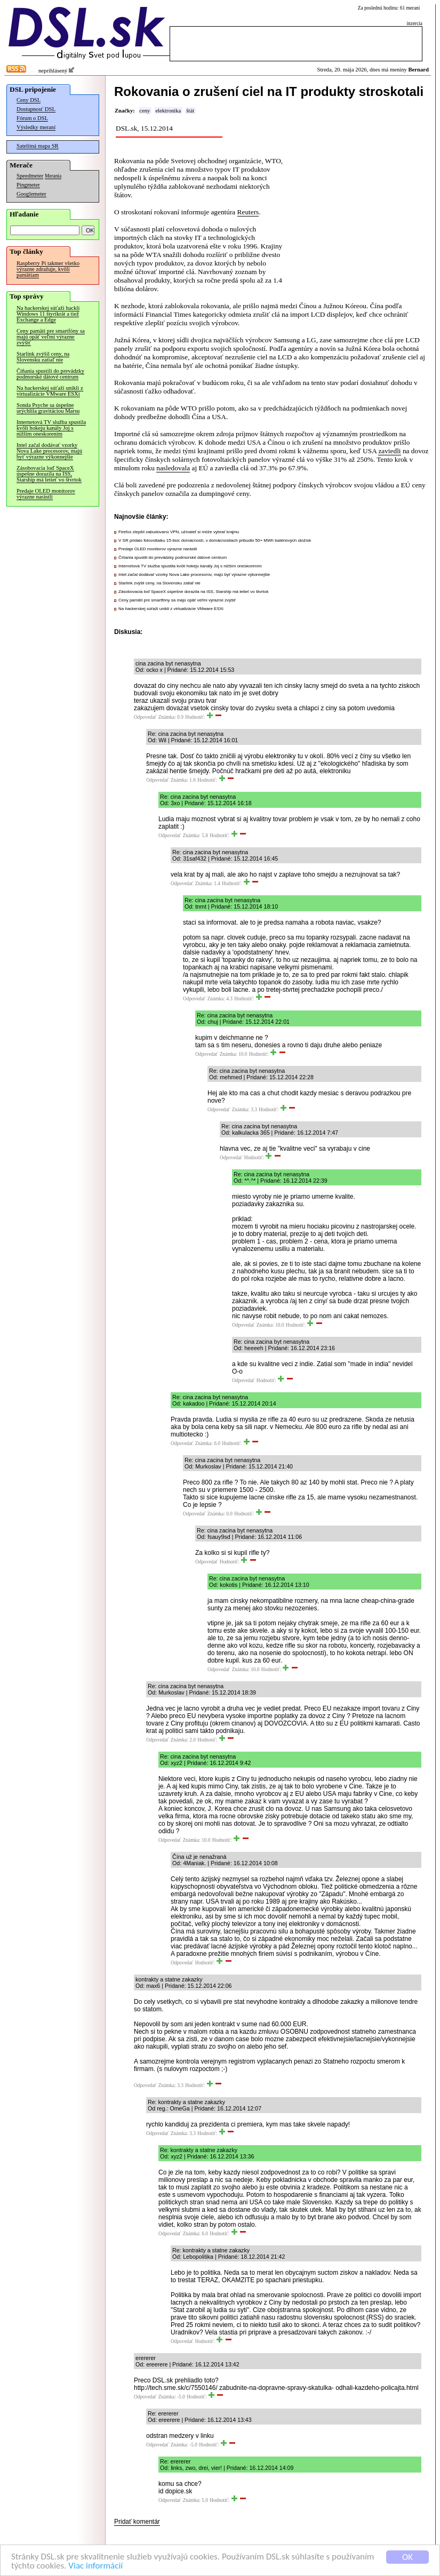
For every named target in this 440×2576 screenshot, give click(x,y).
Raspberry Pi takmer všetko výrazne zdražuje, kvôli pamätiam (48, 269)
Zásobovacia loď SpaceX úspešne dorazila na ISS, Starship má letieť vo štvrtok (49, 474)
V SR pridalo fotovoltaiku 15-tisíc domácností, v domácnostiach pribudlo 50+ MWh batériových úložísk (214, 540)
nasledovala (173, 468)
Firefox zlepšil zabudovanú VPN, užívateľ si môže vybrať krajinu (178, 531)
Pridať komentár (137, 2521)
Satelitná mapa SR (38, 146)
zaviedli (389, 451)
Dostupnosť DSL (36, 109)
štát (190, 111)
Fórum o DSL (32, 118)
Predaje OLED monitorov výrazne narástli (46, 494)
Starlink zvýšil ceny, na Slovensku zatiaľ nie (43, 357)
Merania (53, 176)
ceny (144, 111)
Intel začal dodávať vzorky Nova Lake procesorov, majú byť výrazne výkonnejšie (49, 451)
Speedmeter (30, 176)
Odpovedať (145, 717)
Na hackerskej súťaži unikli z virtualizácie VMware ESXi (50, 391)
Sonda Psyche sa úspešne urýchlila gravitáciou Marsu (48, 408)
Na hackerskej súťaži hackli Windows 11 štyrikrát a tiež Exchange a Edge (48, 314)
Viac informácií (95, 2566)
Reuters (248, 212)
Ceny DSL (29, 100)
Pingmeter (28, 185)
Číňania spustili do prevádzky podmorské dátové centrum (50, 374)
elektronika (168, 111)
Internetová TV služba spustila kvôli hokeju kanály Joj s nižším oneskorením (51, 428)
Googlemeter (31, 194)
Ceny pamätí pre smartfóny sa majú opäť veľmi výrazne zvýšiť (51, 337)
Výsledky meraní (36, 127)
